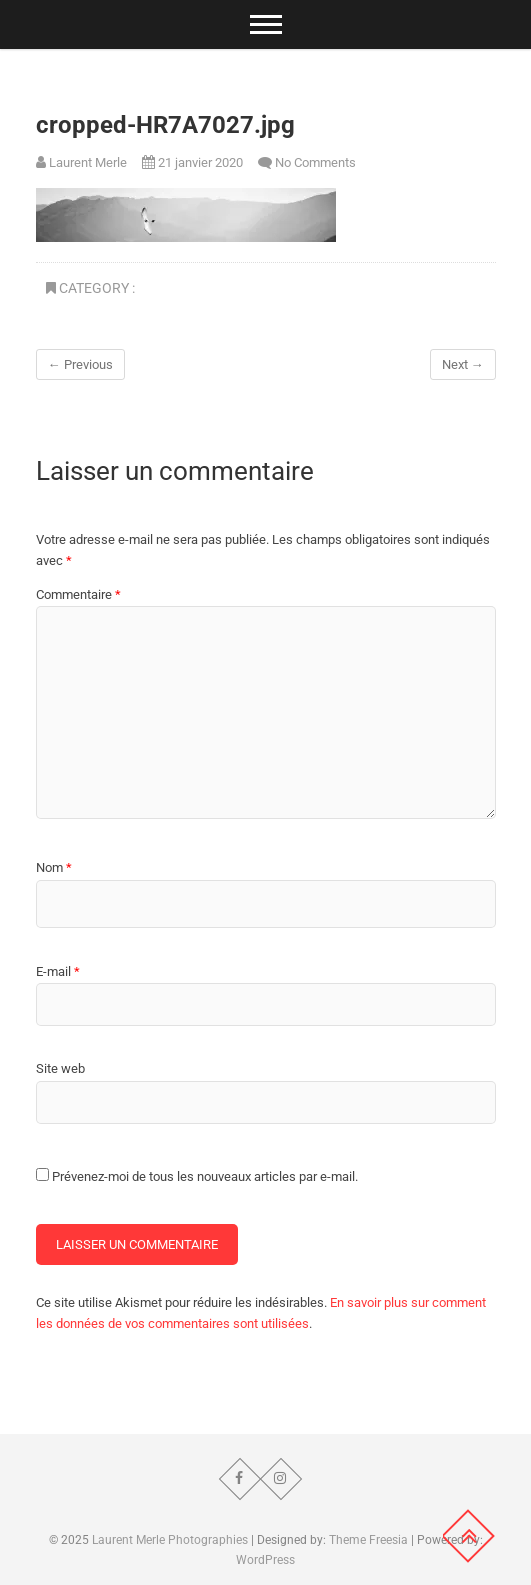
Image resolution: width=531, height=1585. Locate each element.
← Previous (80, 364)
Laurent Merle (81, 162)
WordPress (265, 1560)
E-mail (58, 971)
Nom (54, 867)
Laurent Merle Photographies (170, 1540)
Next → (463, 364)
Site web (60, 1068)
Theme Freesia (368, 1540)
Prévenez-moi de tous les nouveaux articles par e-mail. (205, 1176)
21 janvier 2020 (192, 162)
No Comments (315, 162)
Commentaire (78, 594)
